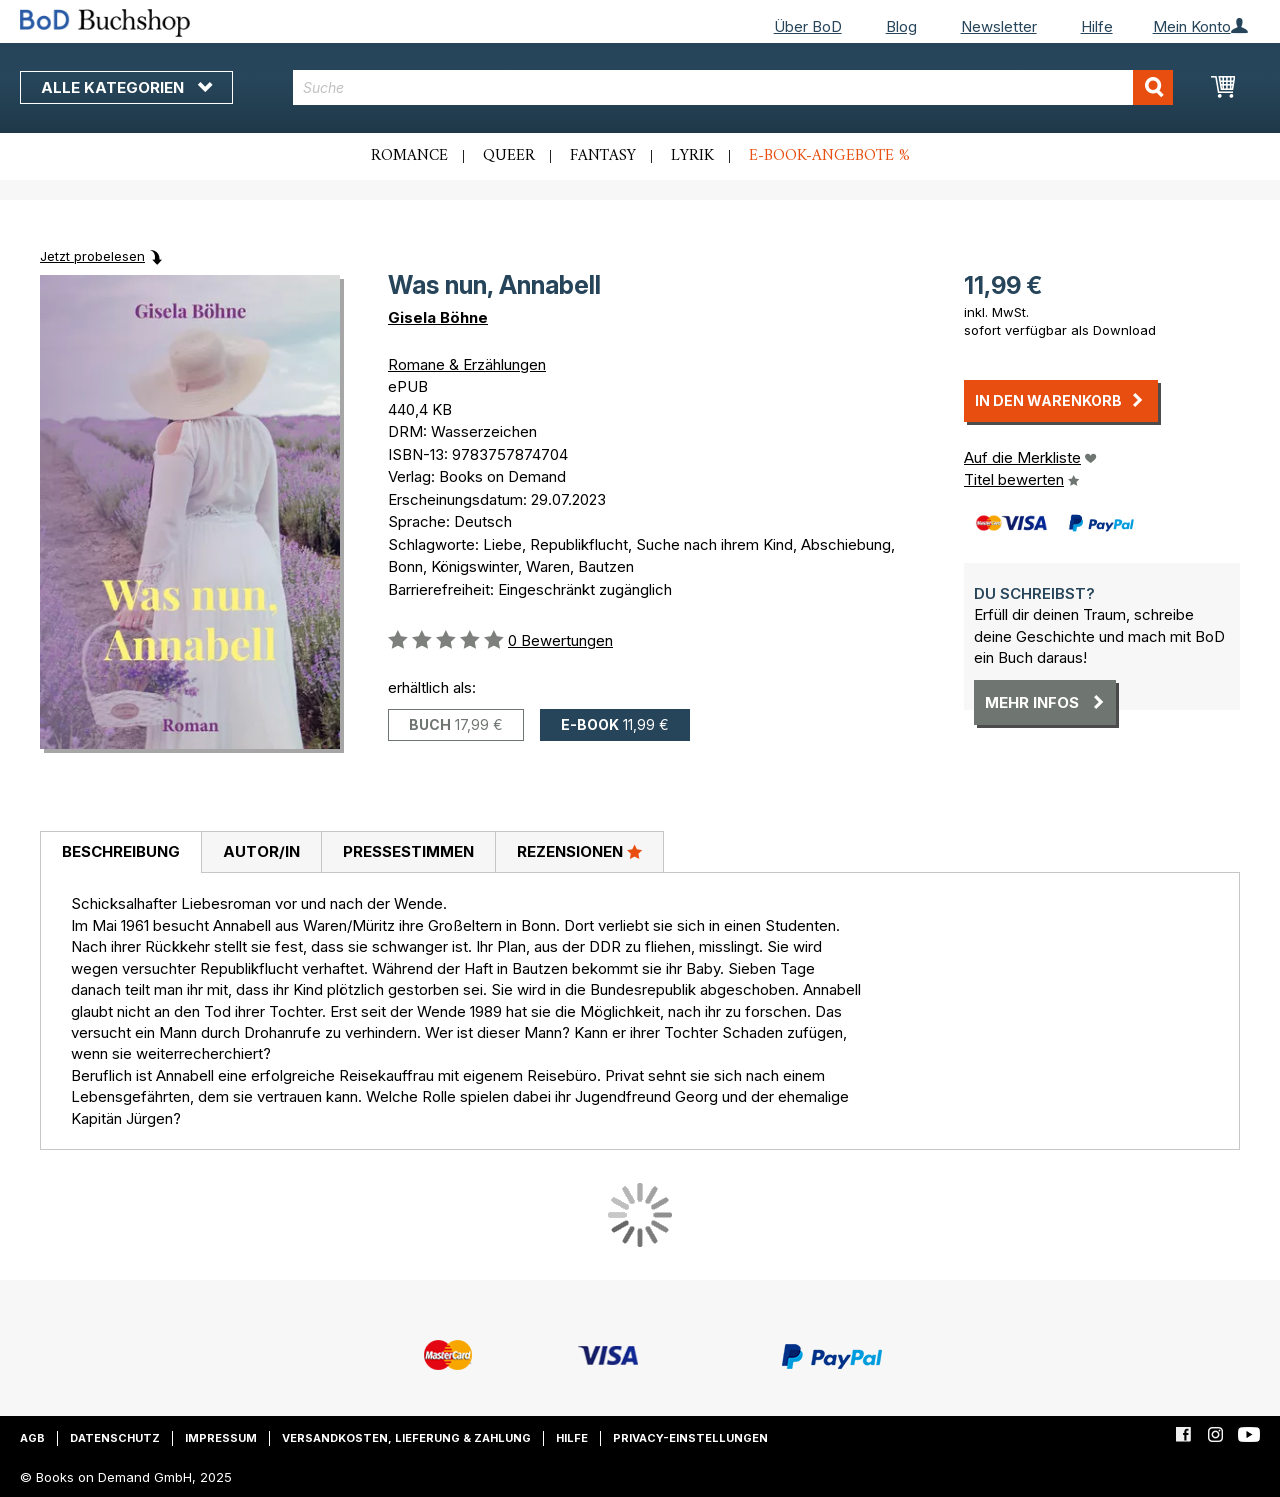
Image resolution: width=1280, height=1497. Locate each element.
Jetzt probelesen (92, 256)
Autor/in (261, 851)
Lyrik (692, 156)
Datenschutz (115, 1438)
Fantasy (603, 156)
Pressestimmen (408, 851)
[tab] (120, 853)
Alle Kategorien (126, 87)
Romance (409, 156)
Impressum (221, 1438)
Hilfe (1097, 26)
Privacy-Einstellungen (690, 1438)
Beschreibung (121, 851)
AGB (32, 1438)
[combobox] (733, 87)
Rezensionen (579, 851)
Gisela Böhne (438, 317)
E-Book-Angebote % (829, 156)
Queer (509, 156)
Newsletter (999, 26)
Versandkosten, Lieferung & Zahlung (406, 1438)
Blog (901, 26)
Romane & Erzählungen (467, 364)
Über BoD (808, 26)
